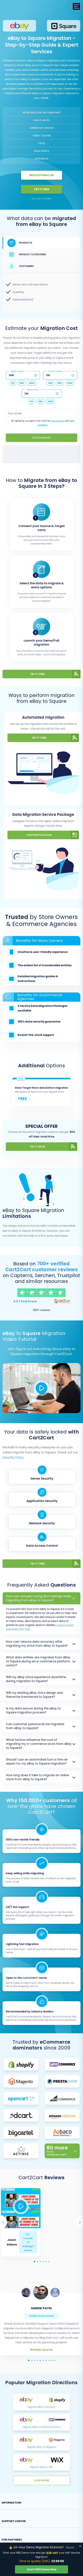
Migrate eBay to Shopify (41, 2372)
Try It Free (41, 189)
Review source (41, 2319)
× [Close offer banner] (80, 2546)
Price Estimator (41, 175)
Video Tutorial (41, 135)
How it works (41, 120)
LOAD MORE (41, 2450)
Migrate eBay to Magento (41, 2412)
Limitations (41, 158)
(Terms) (69, 2547)
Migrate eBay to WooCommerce (41, 2392)
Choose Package (52, 817)
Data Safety (41, 151)
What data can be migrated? (42, 112)
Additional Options (41, 128)
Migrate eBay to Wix (41, 2432)
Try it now (53, 1128)
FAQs (41, 143)
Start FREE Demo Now (41, 2569)
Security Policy (13, 1439)
